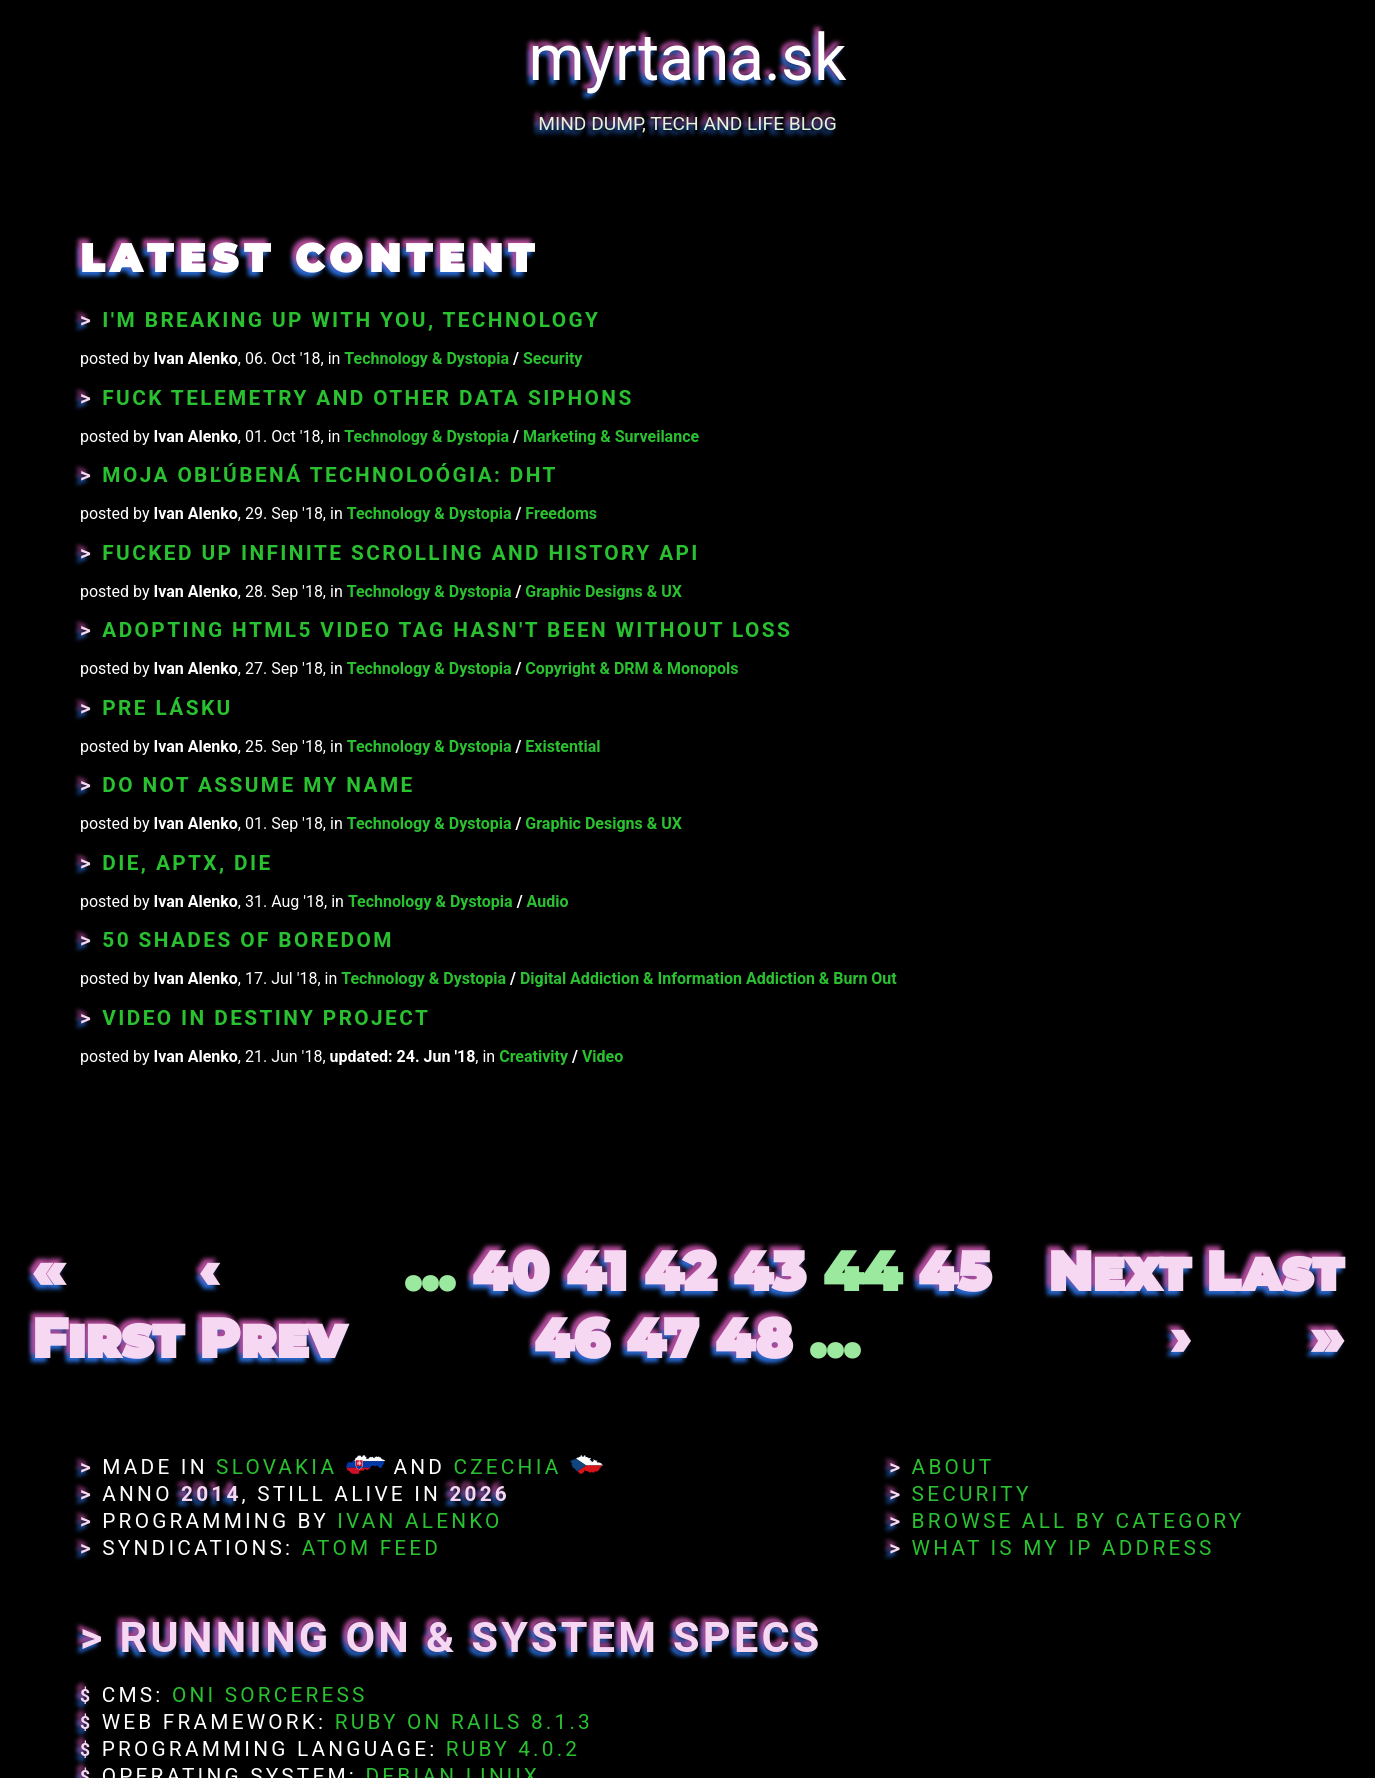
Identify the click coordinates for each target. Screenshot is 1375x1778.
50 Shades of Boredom (247, 940)
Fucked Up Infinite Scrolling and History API (401, 553)
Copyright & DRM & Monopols (631, 668)
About (953, 1467)
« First (107, 1305)
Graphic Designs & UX (603, 591)
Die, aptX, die (187, 863)
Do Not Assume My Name (258, 785)
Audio (548, 901)
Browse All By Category (1078, 1521)
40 (510, 1271)
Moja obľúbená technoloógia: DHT (330, 475)
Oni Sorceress (270, 1695)
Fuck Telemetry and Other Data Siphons (367, 398)
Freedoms (561, 513)
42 (680, 1271)
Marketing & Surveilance (611, 436)
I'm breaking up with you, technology (351, 320)
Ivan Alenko (419, 1521)
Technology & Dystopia (426, 358)
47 (662, 1338)
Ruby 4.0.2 (513, 1749)
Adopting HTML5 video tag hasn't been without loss (447, 630)
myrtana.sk (688, 58)
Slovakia (276, 1467)
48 (753, 1338)
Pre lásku (167, 708)
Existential (562, 746)
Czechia (507, 1467)
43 (769, 1271)
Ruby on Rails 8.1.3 (464, 1722)
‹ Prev (272, 1305)
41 (596, 1271)
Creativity (533, 1056)
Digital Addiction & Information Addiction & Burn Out (708, 978)
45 (954, 1271)
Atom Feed (372, 1548)
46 (571, 1338)
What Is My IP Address (1063, 1548)
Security (552, 358)
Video (602, 1056)
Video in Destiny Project (266, 1018)
